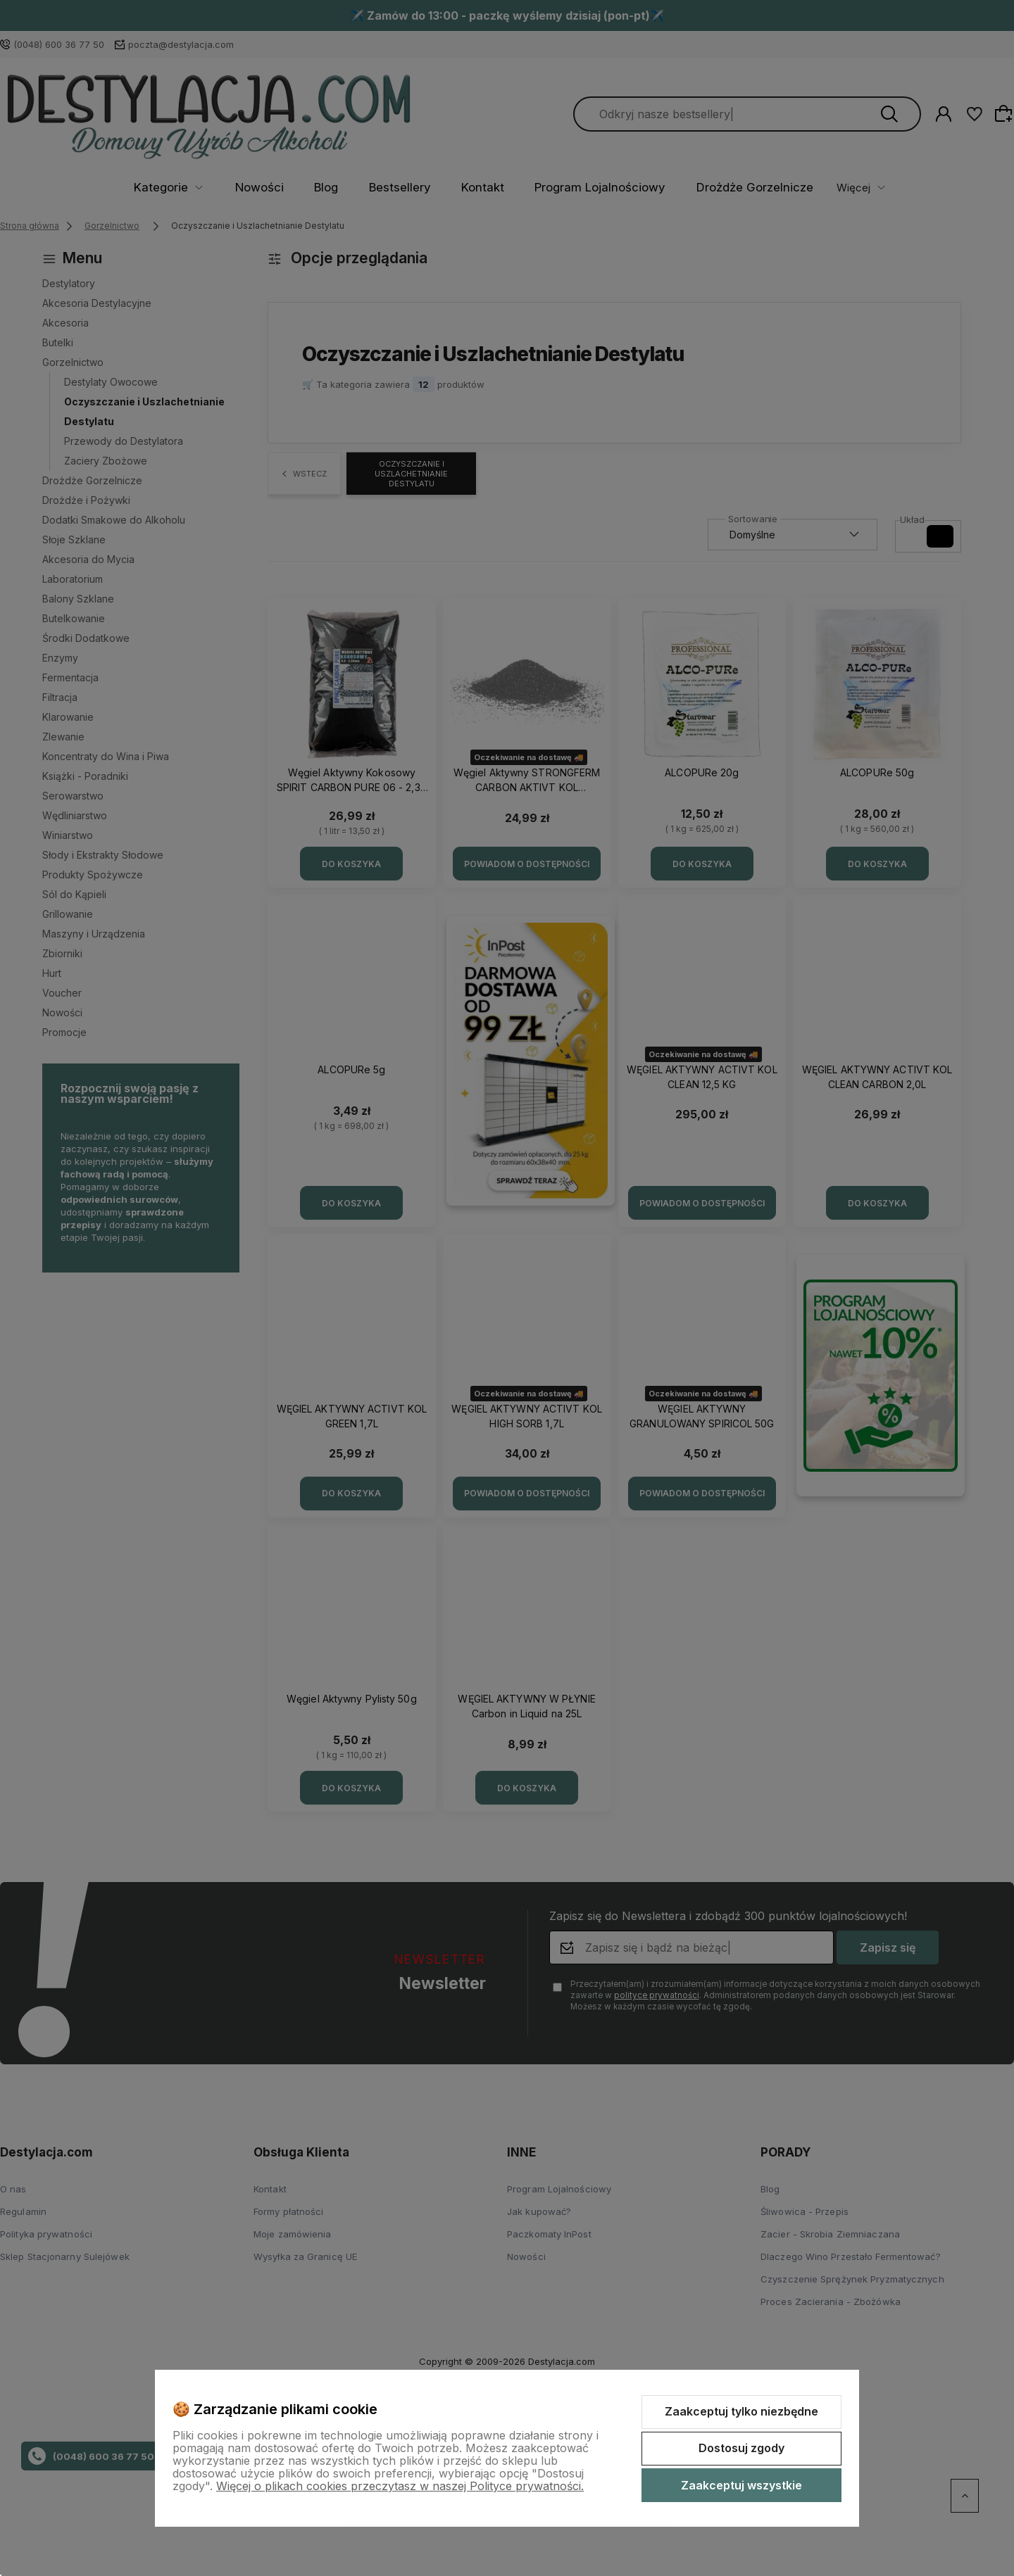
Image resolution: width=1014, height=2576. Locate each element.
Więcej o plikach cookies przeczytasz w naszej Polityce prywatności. (400, 2486)
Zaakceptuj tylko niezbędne (741, 2411)
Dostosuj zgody (741, 2448)
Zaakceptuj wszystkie (741, 2485)
